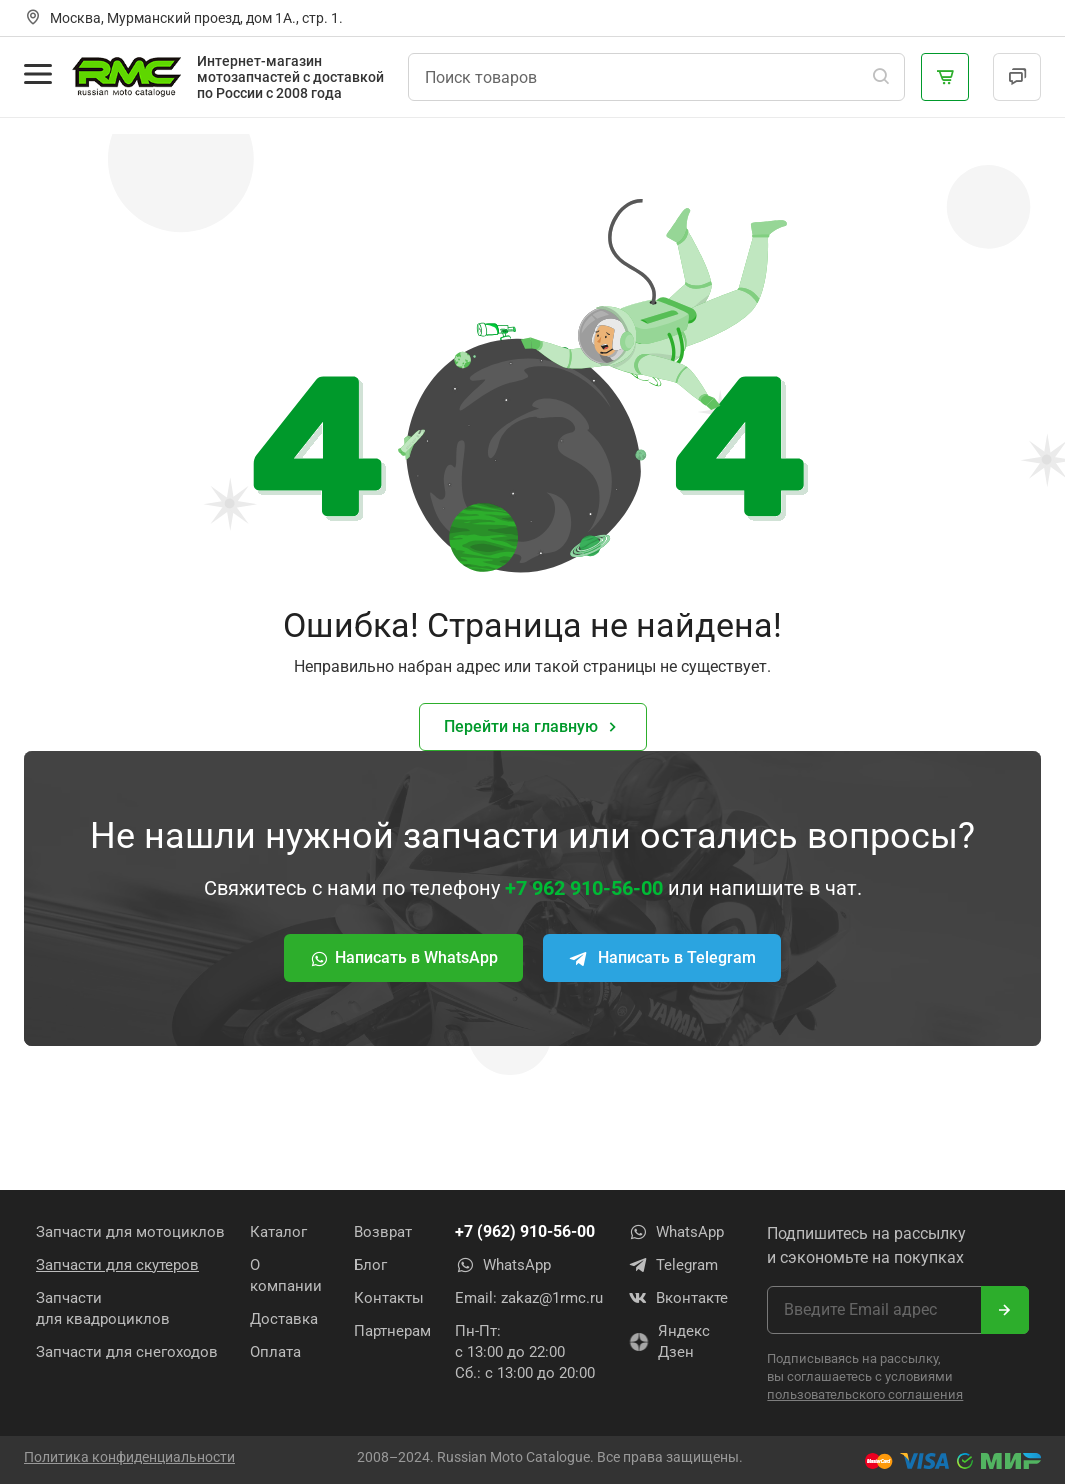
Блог (370, 1265)
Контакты (389, 1298)
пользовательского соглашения (865, 1394)
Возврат (383, 1232)
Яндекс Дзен (669, 1341)
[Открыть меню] (38, 74)
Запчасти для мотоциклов (130, 1232)
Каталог (278, 1232)
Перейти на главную (533, 727)
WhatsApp (503, 1265)
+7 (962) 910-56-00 (525, 1231)
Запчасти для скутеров (117, 1265)
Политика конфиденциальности (129, 1457)
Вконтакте (678, 1298)
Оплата (275, 1352)
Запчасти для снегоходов (127, 1352)
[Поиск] (881, 77)
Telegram (673, 1265)
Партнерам (392, 1331)
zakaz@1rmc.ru (552, 1298)
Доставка (284, 1319)
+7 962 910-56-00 (584, 888)
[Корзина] (945, 77)
